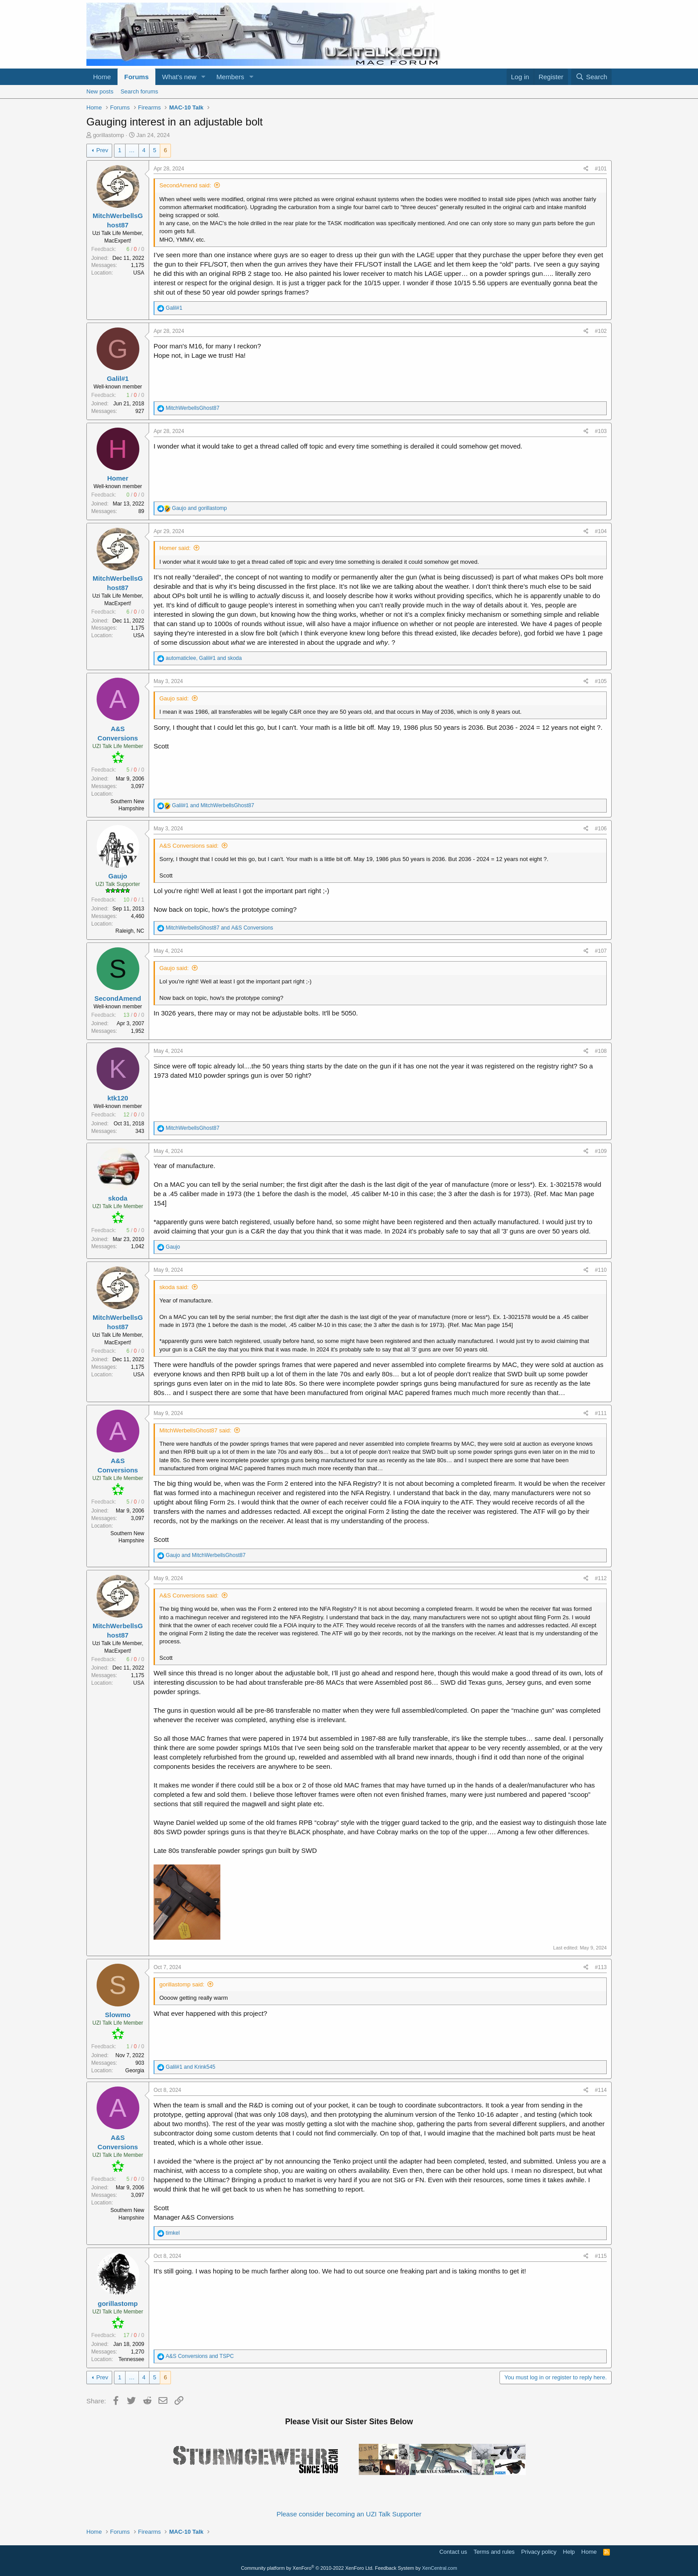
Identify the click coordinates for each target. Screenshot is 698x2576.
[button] (203, 77)
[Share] (586, 169)
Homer (118, 478)
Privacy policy (538, 2551)
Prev (102, 150)
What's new (179, 77)
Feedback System (394, 2568)
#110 (601, 1270)
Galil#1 (118, 378)
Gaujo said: (174, 698)
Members (230, 77)
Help (569, 2551)
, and (204, 658)
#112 (601, 1578)
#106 (601, 828)
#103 (601, 431)
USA (138, 273)
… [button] (132, 150)
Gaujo (117, 876)
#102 (601, 331)
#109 (601, 1151)
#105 (601, 681)
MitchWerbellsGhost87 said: (195, 1430)
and (199, 508)
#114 (601, 2090)
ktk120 (117, 1098)
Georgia (134, 2070)
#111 (601, 1413)
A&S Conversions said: (189, 845)
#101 (601, 169)
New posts (100, 91)
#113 (601, 1967)
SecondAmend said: (185, 185)
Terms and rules (494, 2551)
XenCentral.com (439, 2568)
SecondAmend (117, 998)
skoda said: (174, 1287)
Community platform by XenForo (307, 2568)
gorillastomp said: (181, 1984)
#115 (601, 2256)
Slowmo (118, 2014)
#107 (601, 951)
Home (102, 77)
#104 (601, 531)
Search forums (139, 91)
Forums (136, 77)
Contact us (453, 2551)
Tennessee (131, 2359)
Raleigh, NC (129, 931)
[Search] (591, 77)
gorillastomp (108, 135)
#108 (601, 1051)
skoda (117, 1198)
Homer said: (175, 548)
